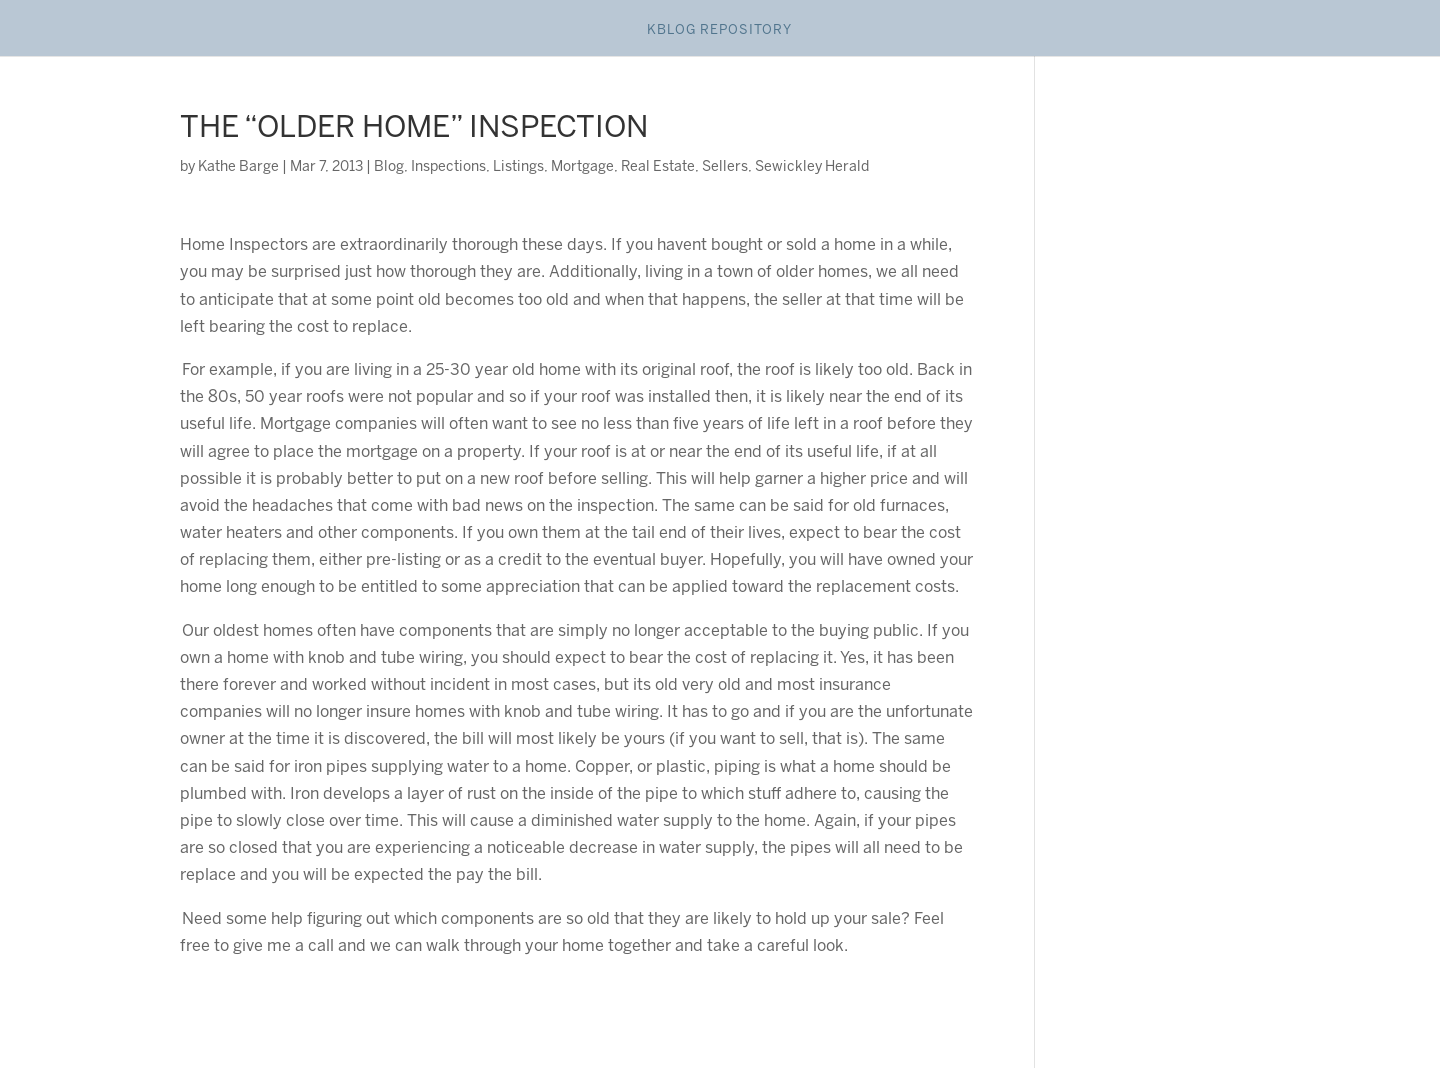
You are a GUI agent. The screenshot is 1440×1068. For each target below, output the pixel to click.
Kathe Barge (238, 167)
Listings (518, 167)
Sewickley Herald (812, 167)
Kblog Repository (719, 30)
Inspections (448, 167)
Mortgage (582, 167)
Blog (389, 167)
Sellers (725, 167)
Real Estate (658, 167)
